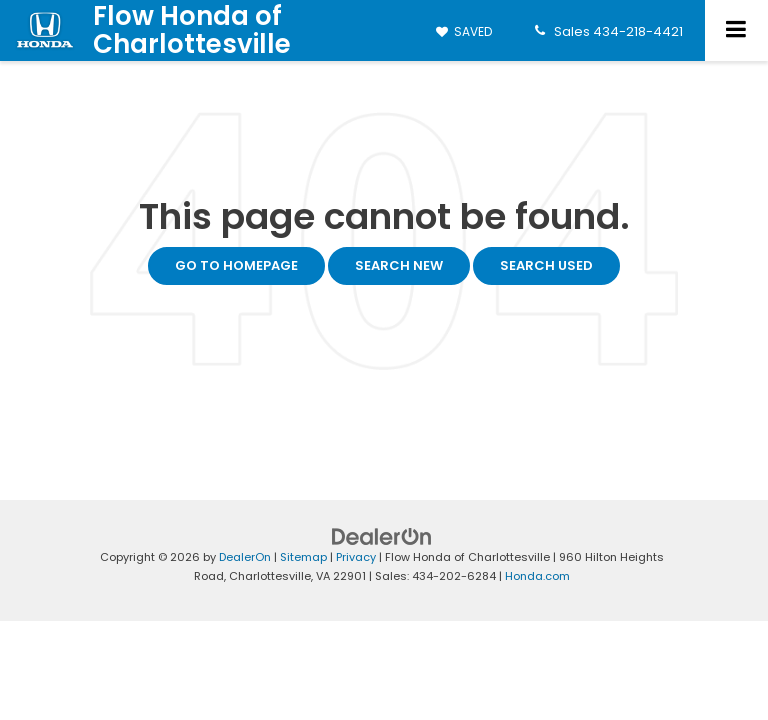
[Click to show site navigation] (736, 30)
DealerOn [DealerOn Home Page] (245, 557)
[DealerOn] (382, 536)
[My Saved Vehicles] (464, 31)
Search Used (546, 265)
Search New (399, 265)
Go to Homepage (236, 265)
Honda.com (537, 576)
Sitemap (303, 557)
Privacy (356, 557)
